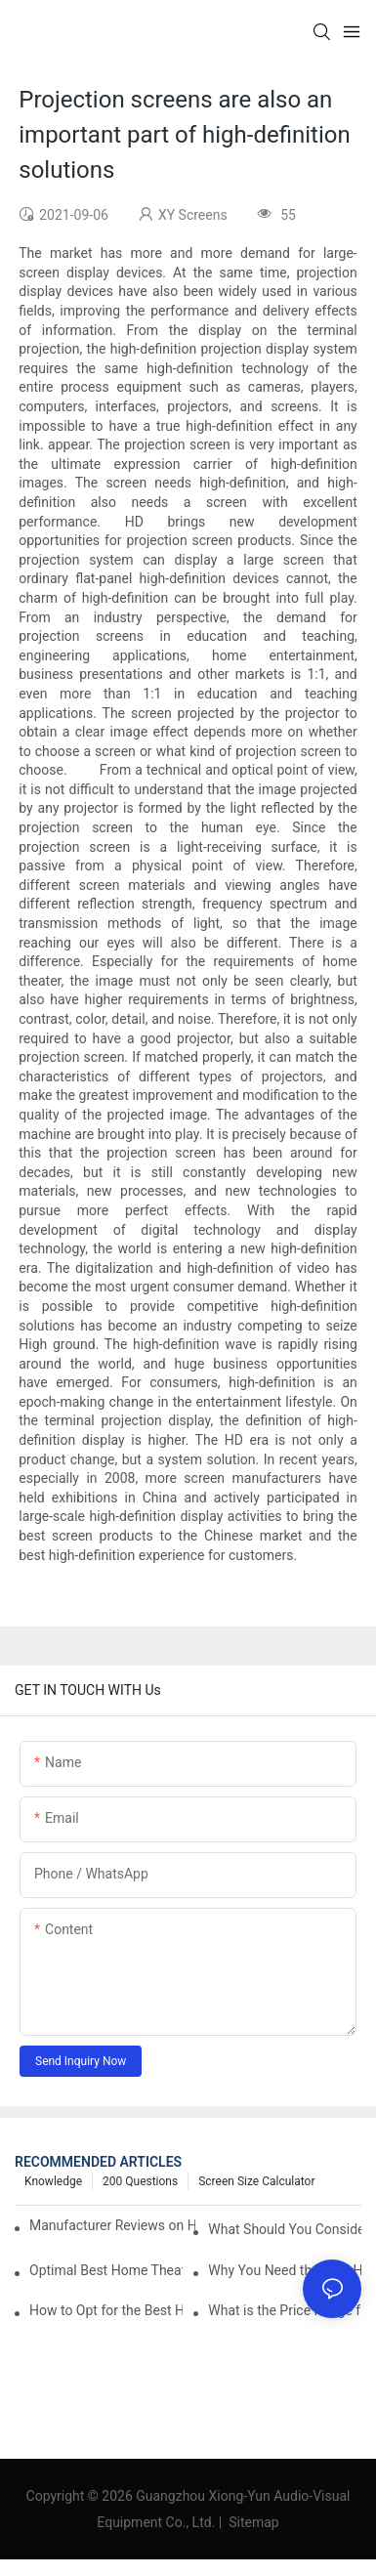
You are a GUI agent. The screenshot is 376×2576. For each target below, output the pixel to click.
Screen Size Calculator (256, 2181)
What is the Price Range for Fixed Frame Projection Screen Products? (284, 2310)
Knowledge (53, 2181)
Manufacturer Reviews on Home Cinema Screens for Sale (112, 2225)
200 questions (140, 2181)
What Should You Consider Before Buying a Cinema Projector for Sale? (284, 2229)
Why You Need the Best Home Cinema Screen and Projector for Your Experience (284, 2270)
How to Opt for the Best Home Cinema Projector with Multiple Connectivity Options (106, 2310)
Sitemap (252, 2522)
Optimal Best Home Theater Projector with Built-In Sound (106, 2270)
